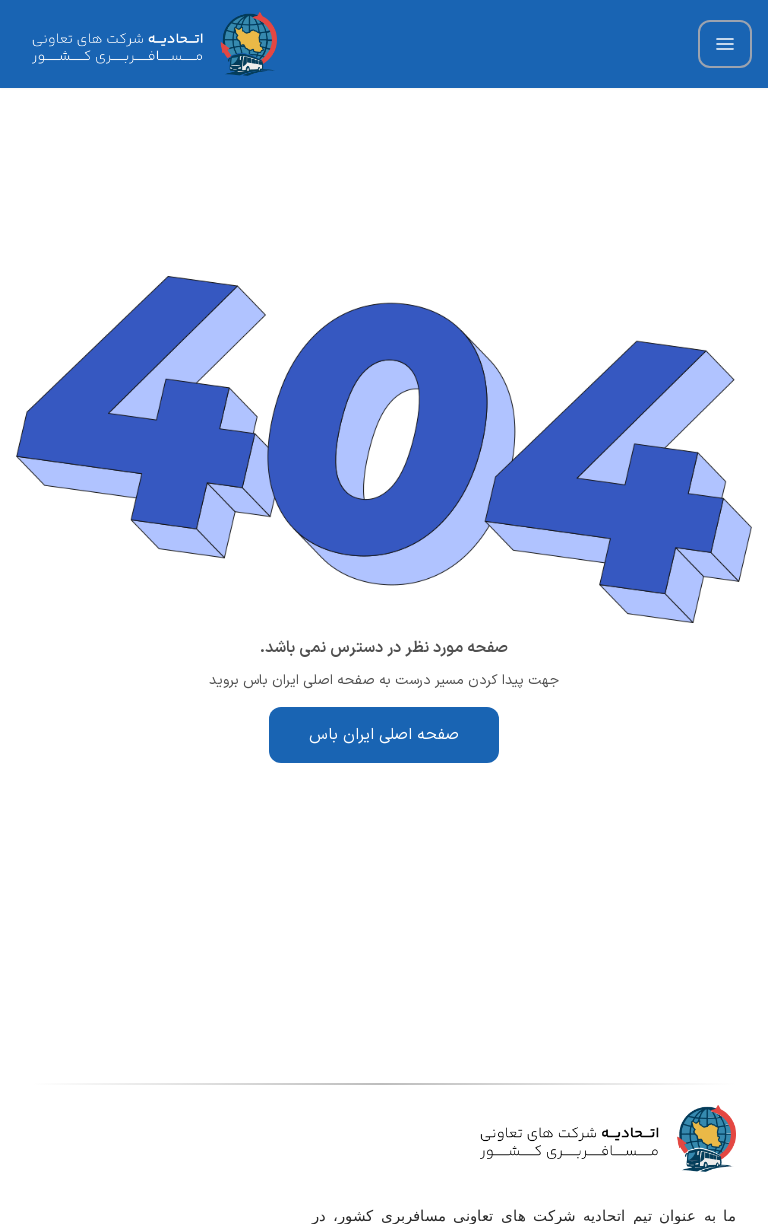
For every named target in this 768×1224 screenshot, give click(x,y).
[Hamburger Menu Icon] (725, 44)
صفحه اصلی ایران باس (384, 735)
